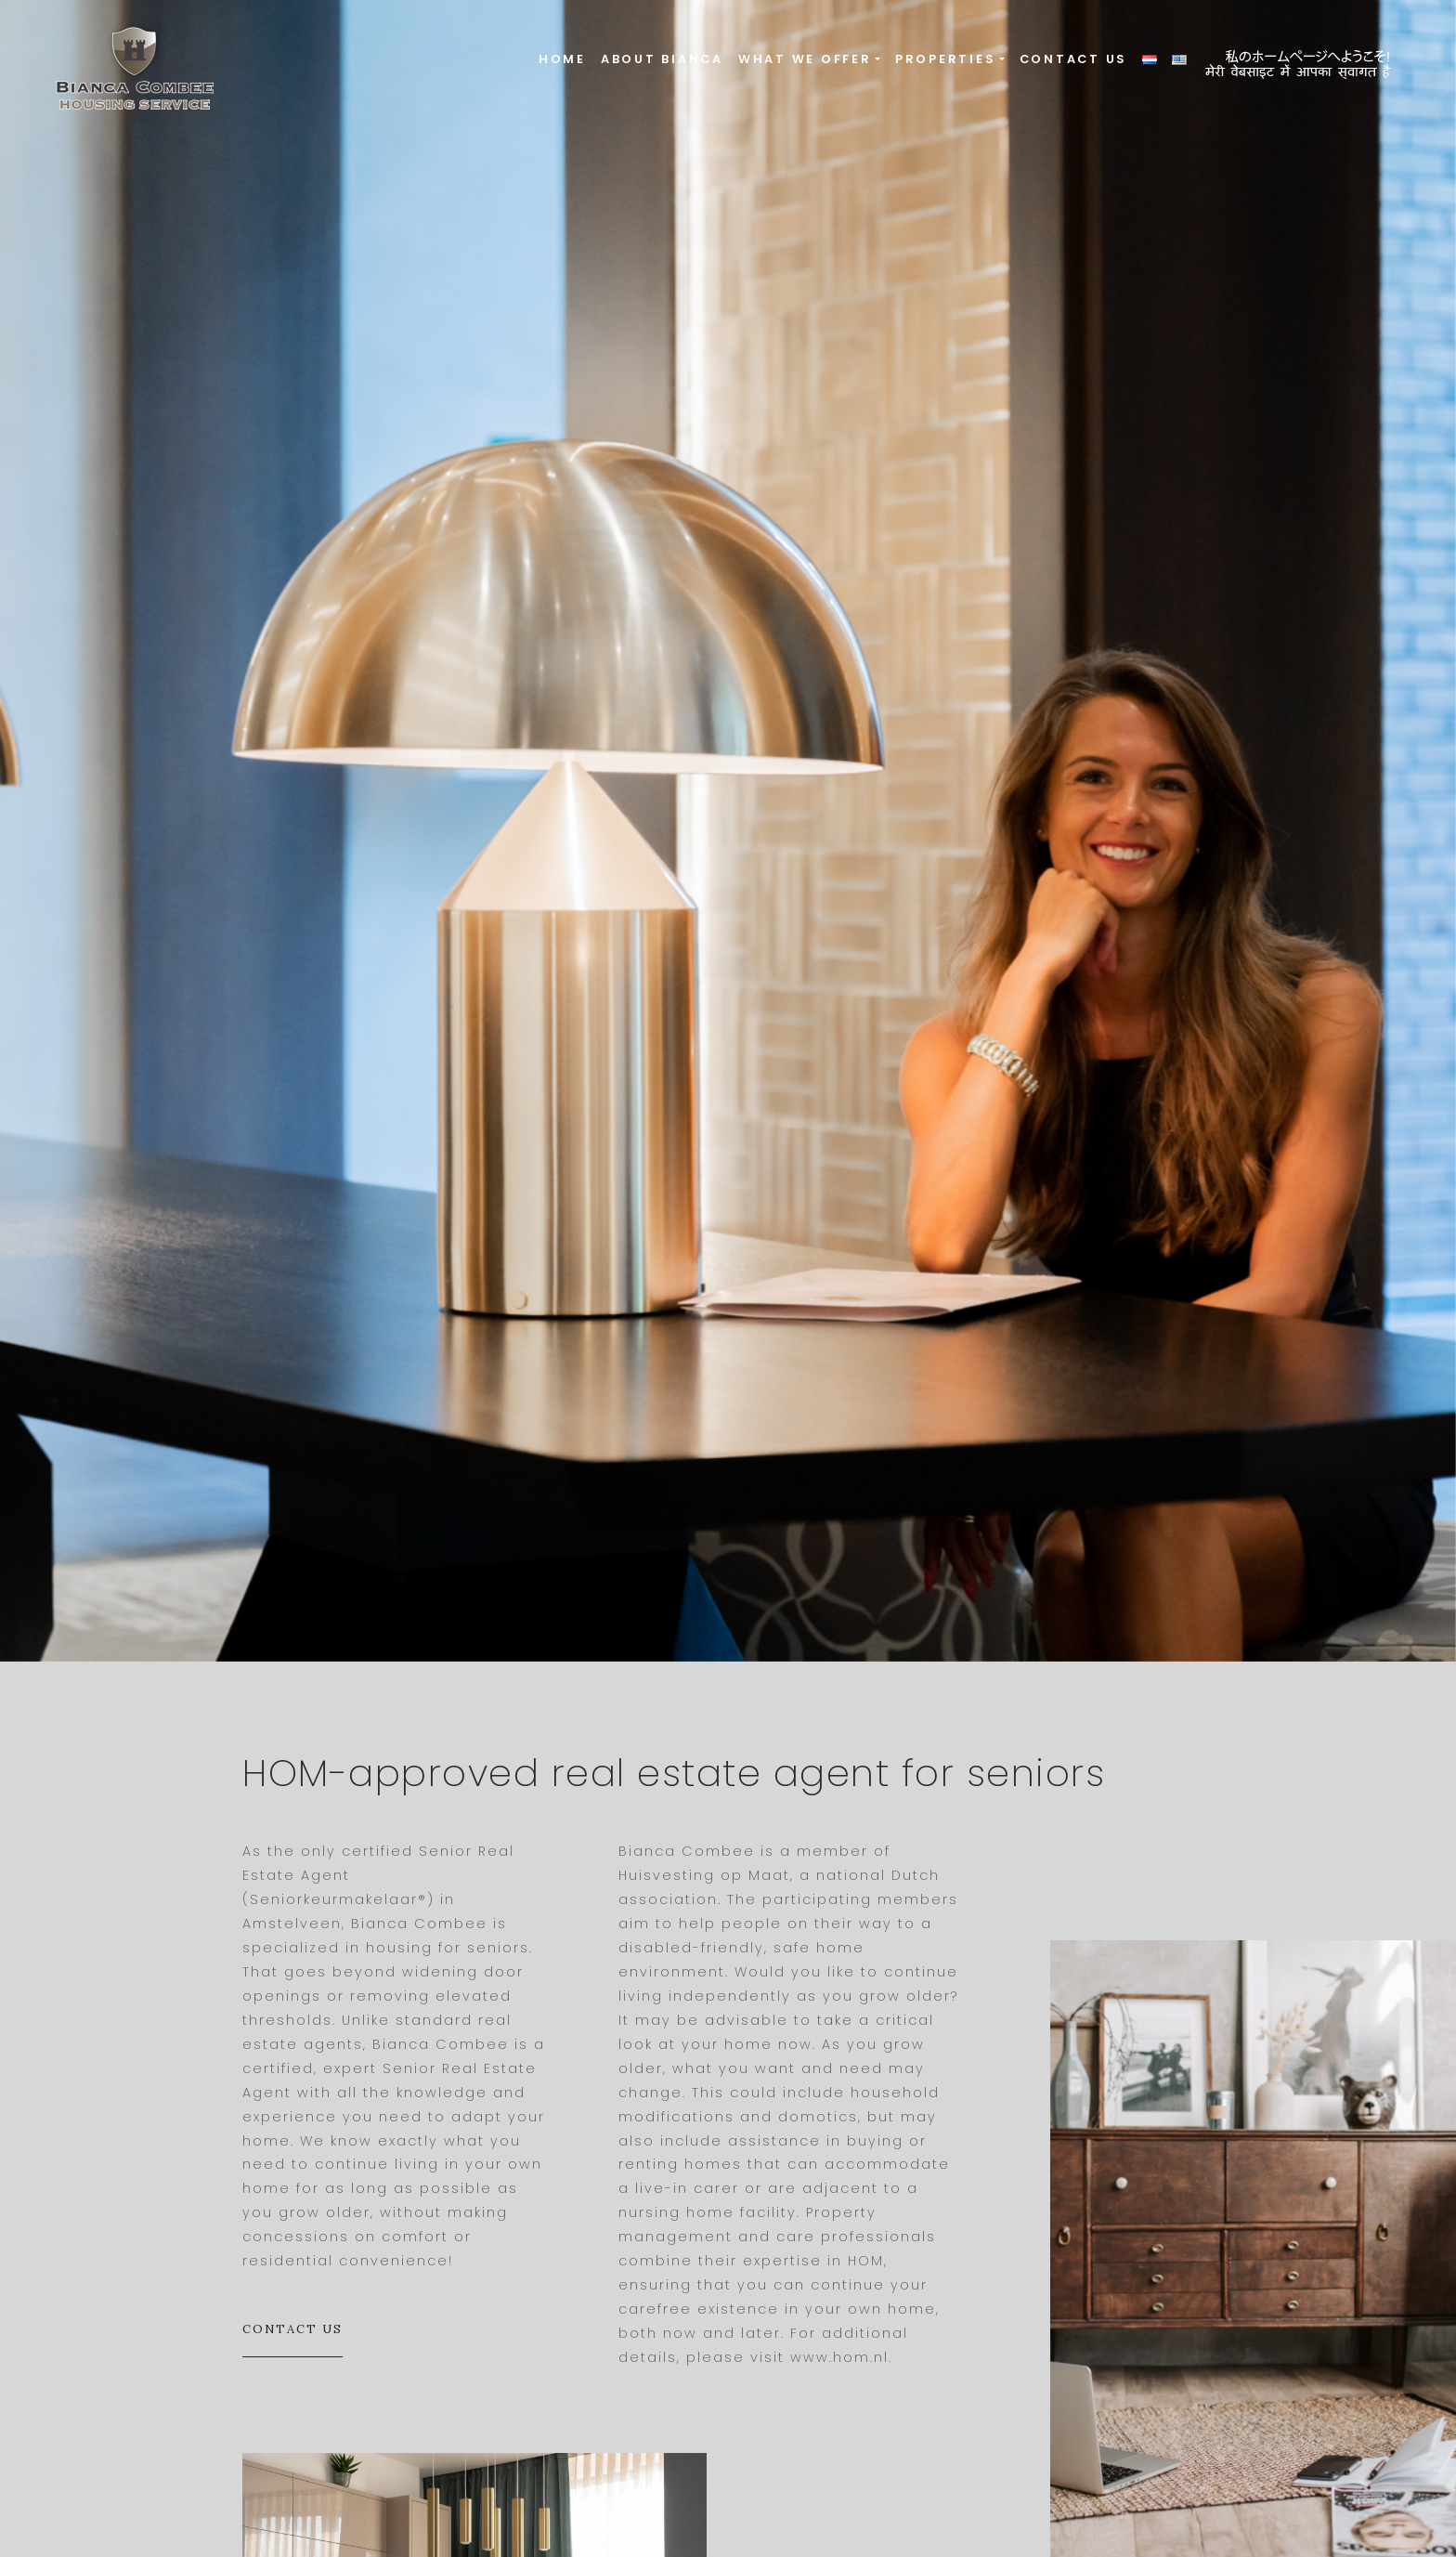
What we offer (805, 59)
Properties (945, 59)
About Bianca (662, 59)
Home (562, 59)
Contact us (1074, 59)
